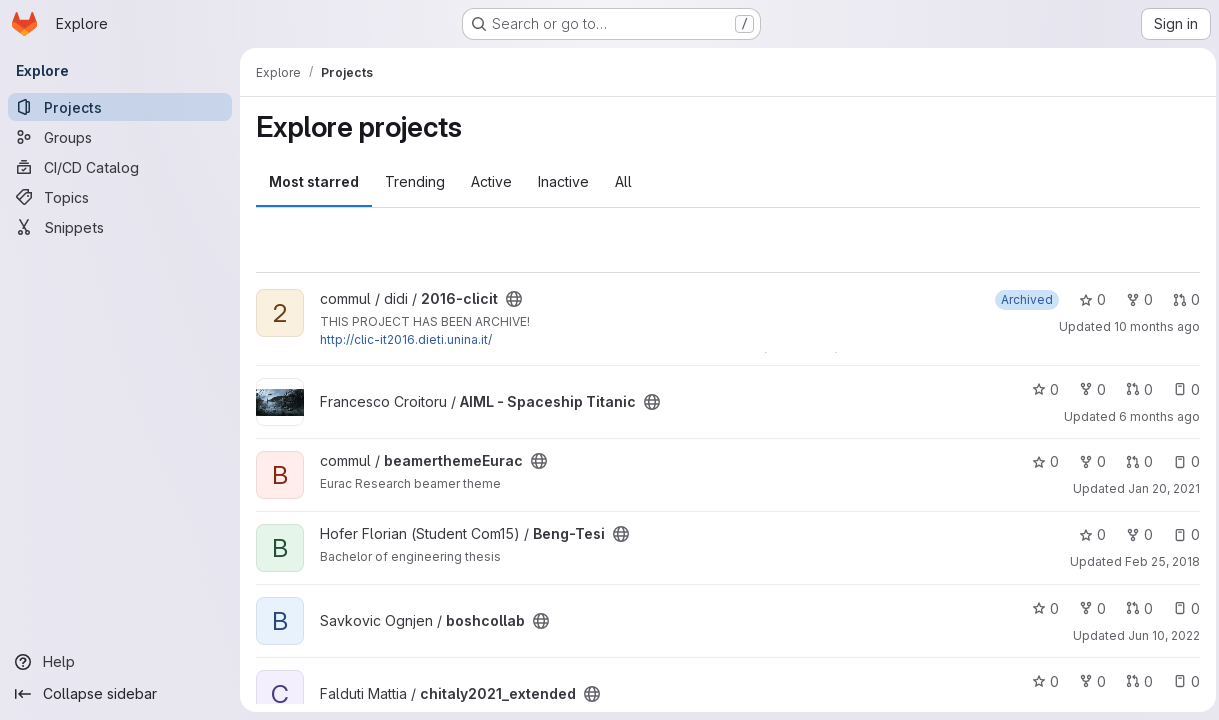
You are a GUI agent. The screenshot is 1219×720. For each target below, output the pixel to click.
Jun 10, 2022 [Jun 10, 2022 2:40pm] (1159, 635)
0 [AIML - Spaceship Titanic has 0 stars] (1040, 389)
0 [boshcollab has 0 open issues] (1181, 608)
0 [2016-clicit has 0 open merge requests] (1181, 299)
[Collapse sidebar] (120, 694)
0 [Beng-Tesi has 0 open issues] (1181, 534)
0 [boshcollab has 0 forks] (1087, 608)
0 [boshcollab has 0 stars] (1040, 608)
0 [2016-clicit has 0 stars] (1087, 299)
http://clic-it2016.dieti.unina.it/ (406, 339)
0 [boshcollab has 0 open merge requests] (1134, 608)
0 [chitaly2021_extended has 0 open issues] (1181, 681)
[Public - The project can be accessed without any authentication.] (514, 299)
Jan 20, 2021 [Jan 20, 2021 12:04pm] (1159, 488)
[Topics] (120, 197)
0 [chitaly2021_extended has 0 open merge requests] (1134, 681)
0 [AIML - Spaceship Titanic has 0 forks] (1087, 389)
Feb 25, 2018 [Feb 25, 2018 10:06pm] (1157, 561)
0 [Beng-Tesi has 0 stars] (1087, 534)
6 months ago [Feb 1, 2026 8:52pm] (1154, 416)
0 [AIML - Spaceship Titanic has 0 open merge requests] (1134, 389)
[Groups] (120, 137)
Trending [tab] (415, 181)
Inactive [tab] (563, 181)
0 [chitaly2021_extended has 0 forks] (1087, 681)
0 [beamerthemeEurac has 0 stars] (1040, 461)
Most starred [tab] (314, 181)
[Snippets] (120, 227)
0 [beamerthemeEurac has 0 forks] (1087, 461)
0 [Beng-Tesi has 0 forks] (1134, 534)
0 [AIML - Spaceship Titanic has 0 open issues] (1181, 389)
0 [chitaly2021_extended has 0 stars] (1040, 681)
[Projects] (120, 107)
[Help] (120, 662)
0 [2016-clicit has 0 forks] (1134, 299)
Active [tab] (491, 181)
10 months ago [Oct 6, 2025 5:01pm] (1152, 326)
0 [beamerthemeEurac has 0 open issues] (1181, 461)
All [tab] (623, 181)
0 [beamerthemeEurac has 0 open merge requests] (1134, 461)
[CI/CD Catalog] (120, 167)
